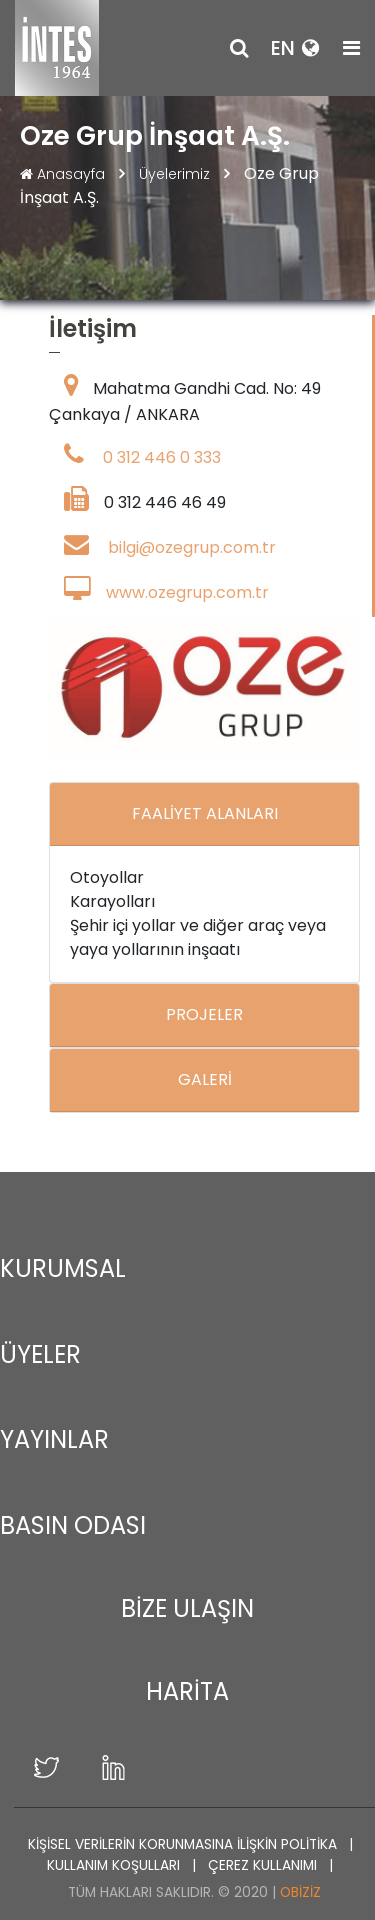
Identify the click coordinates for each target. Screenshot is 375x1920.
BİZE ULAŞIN (187, 1608)
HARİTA (187, 1691)
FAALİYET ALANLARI (205, 813)
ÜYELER (40, 1354)
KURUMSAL (63, 1268)
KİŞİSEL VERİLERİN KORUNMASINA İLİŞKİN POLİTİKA (184, 1844)
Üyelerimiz (176, 174)
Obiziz (300, 1892)
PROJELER (204, 1014)
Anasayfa (64, 174)
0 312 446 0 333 (162, 457)
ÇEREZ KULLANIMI (264, 1865)
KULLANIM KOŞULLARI (115, 1865)
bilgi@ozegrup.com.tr (192, 547)
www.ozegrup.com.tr (187, 592)
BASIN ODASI (73, 1525)
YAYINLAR (54, 1439)
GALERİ (205, 1079)
